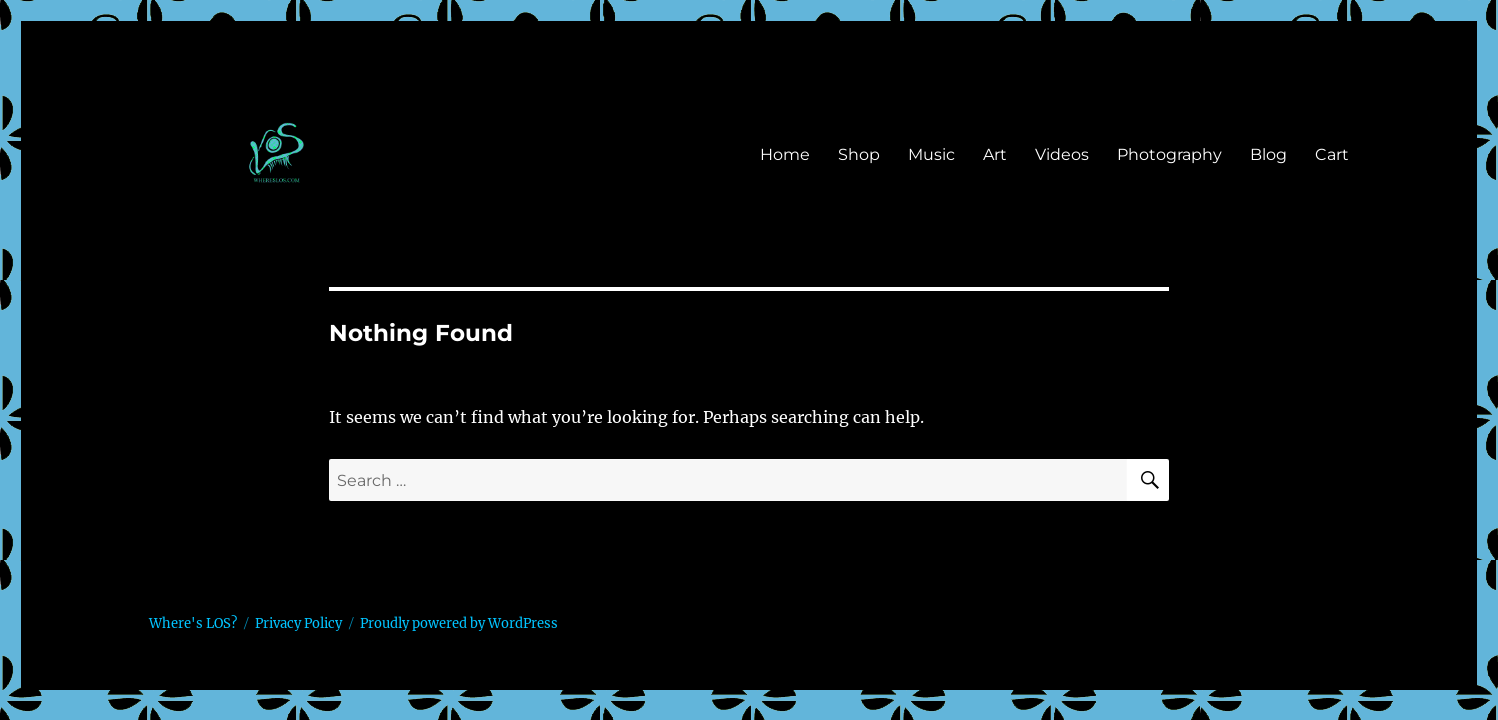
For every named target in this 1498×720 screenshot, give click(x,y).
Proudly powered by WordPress (459, 623)
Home (785, 154)
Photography (1169, 154)
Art (995, 154)
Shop (859, 154)
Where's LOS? (193, 623)
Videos (1062, 154)
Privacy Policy (298, 623)
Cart (1332, 154)
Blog (1268, 154)
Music (931, 154)
